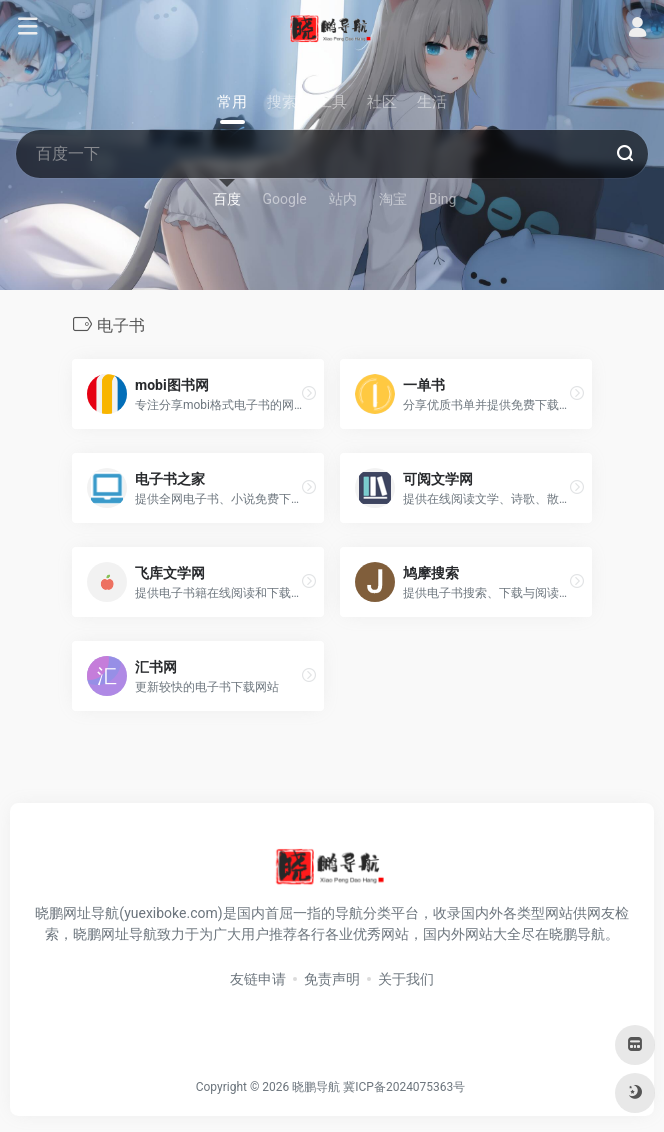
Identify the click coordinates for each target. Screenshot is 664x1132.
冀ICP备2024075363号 (404, 1087)
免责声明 (332, 979)
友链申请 (258, 979)
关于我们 (406, 979)
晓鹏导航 (316, 1087)
